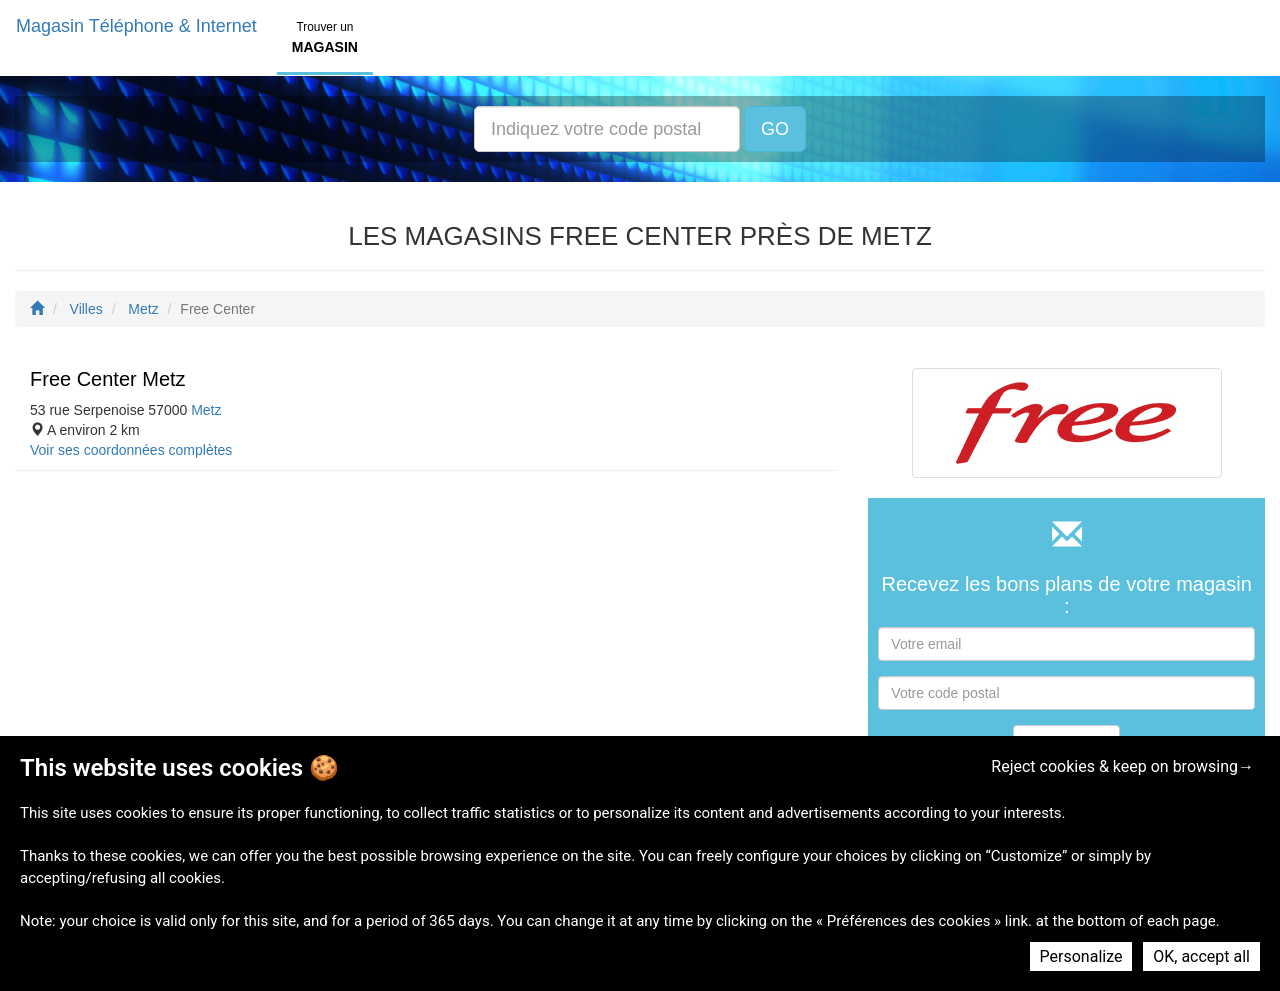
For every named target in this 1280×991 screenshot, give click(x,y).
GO (775, 129)
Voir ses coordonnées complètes (131, 450)
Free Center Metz (108, 379)
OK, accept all (1201, 956)
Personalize (1081, 956)
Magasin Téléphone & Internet (136, 26)
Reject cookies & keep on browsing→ (1122, 766)
